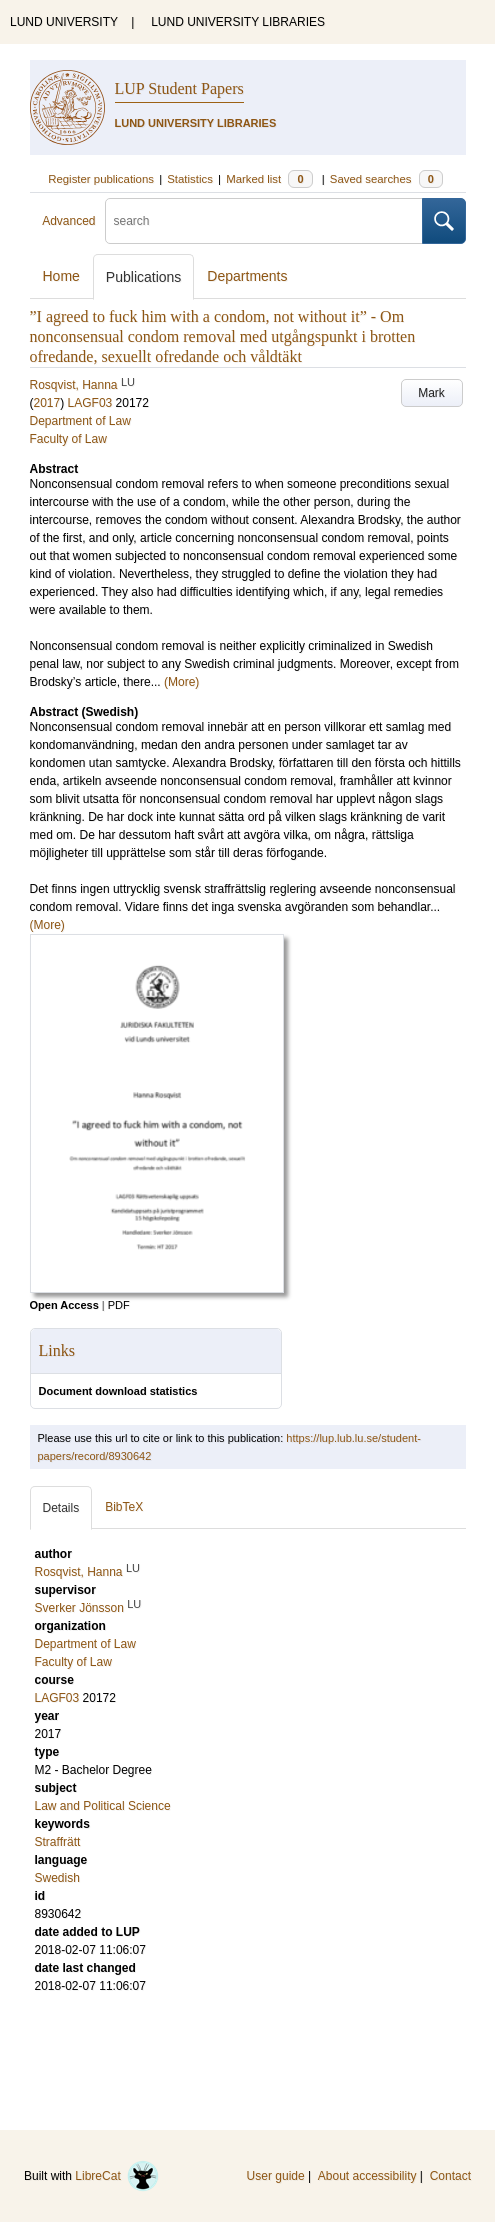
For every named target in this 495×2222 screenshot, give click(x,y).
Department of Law (80, 421)
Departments (247, 276)
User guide (276, 2176)
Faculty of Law (68, 439)
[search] (264, 221)
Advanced (68, 221)
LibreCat (117, 2176)
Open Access (64, 1305)
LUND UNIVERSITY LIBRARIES (238, 22)
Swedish (57, 1878)
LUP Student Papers (179, 88)
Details (61, 1508)
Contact (450, 2176)
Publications (144, 277)
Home (61, 276)
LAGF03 (90, 403)
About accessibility (367, 2176)
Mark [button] (431, 393)
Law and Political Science (103, 1806)
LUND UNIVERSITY (64, 22)
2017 (47, 403)
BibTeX (124, 1507)
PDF (119, 1305)
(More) (181, 682)
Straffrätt (58, 1842)
